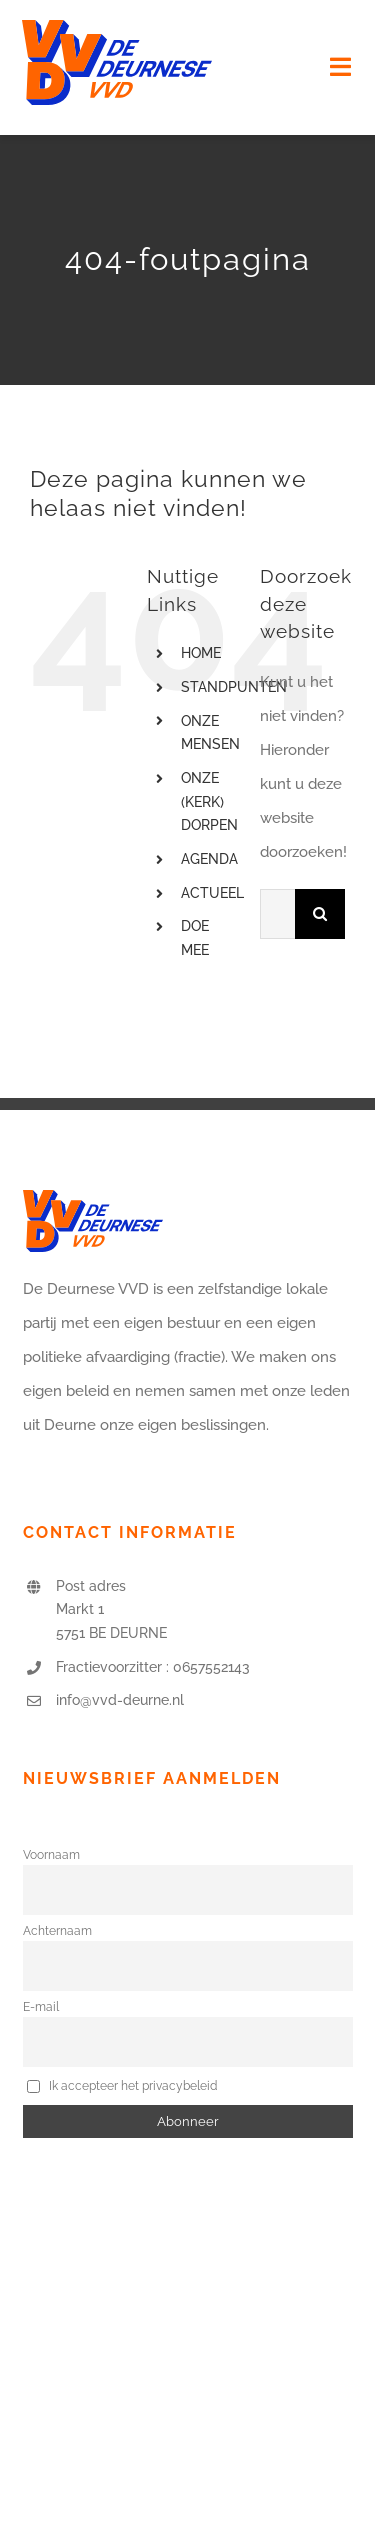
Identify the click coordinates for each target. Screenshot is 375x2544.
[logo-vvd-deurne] (117, 27)
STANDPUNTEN (234, 687)
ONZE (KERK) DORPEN (209, 802)
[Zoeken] (320, 914)
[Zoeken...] (277, 914)
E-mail (41, 2007)
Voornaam (51, 1855)
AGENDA (209, 859)
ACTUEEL (212, 893)
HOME (201, 653)
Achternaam (57, 1931)
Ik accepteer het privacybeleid (122, 2085)
